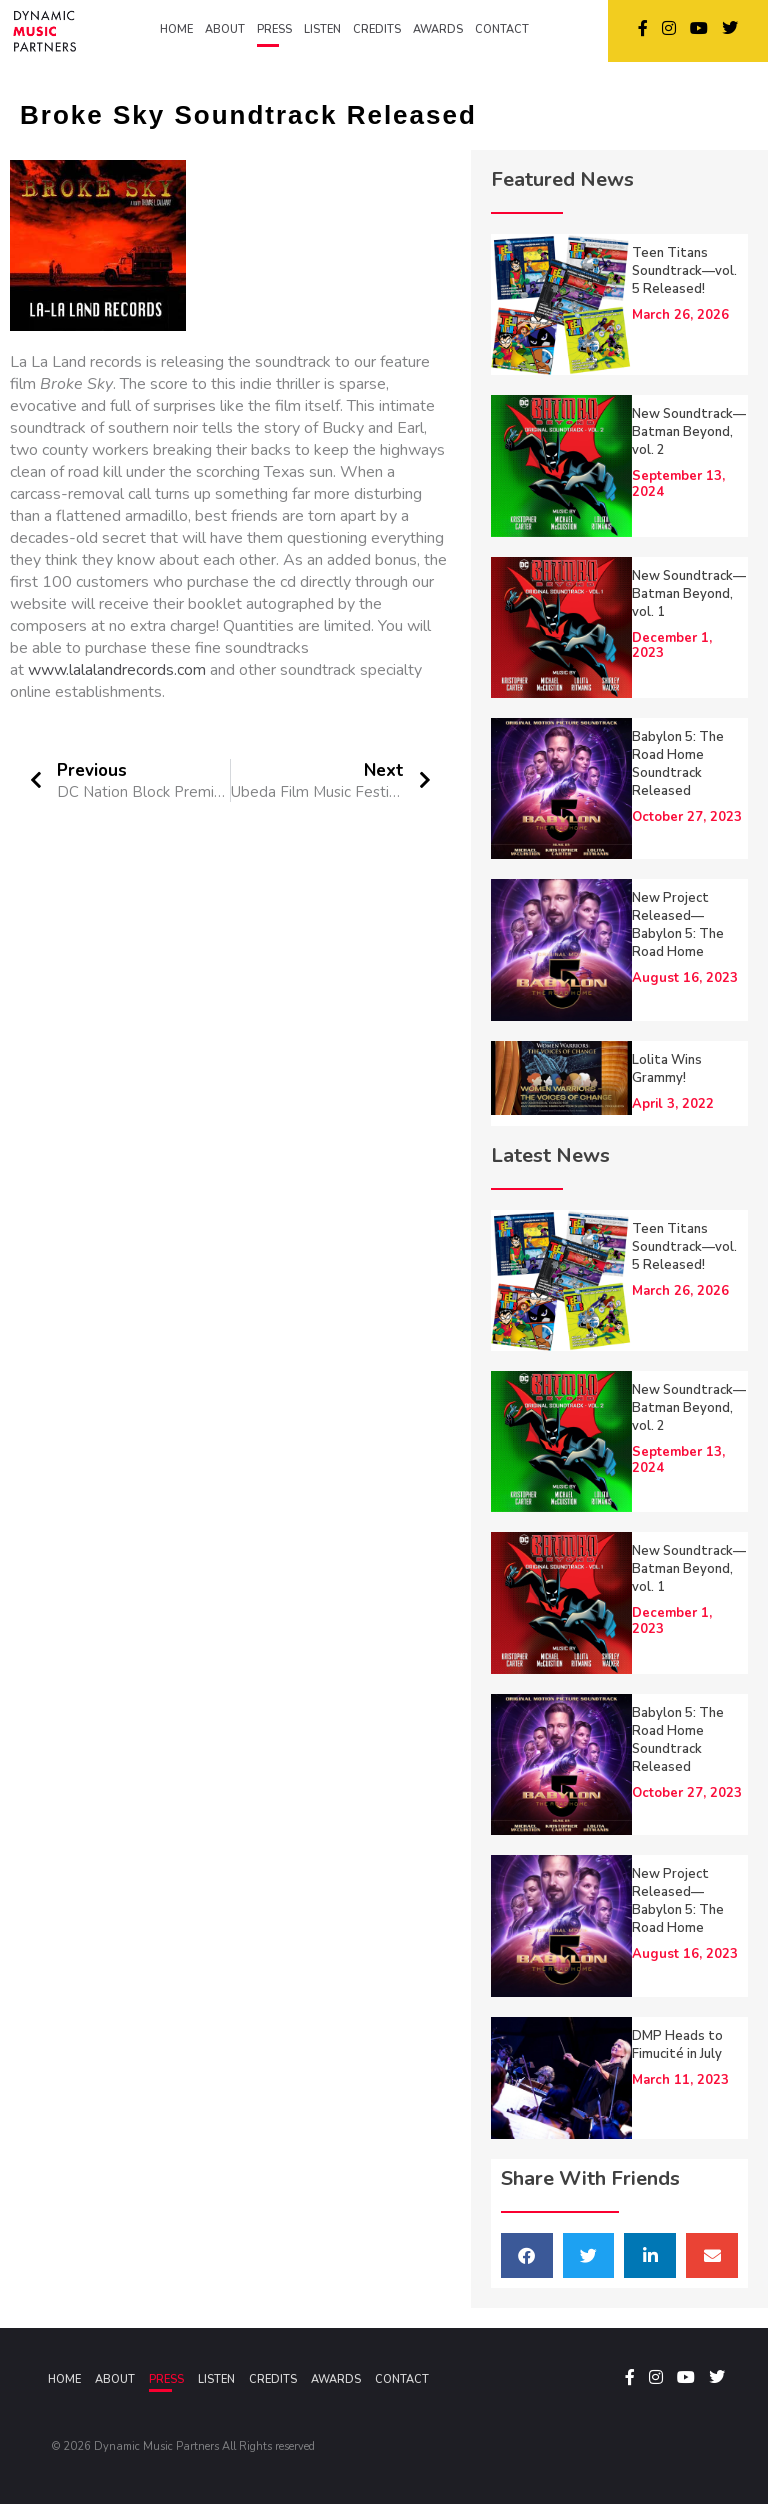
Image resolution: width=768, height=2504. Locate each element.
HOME (176, 29)
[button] (527, 2255)
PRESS (274, 29)
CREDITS (377, 29)
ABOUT (225, 29)
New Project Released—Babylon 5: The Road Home (678, 925)
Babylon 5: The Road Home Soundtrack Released (678, 764)
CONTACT (502, 29)
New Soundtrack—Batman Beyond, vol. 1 (689, 594)
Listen (216, 2379)
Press (166, 2379)
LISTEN (322, 29)
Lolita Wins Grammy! (667, 1069)
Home (64, 2379)
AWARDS (438, 29)
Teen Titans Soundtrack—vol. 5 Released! (684, 271)
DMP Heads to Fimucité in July (677, 2045)
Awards (336, 2379)
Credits (273, 2379)
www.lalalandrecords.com (117, 670)
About (115, 2379)
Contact (402, 2379)
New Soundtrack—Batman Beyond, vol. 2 (689, 432)
